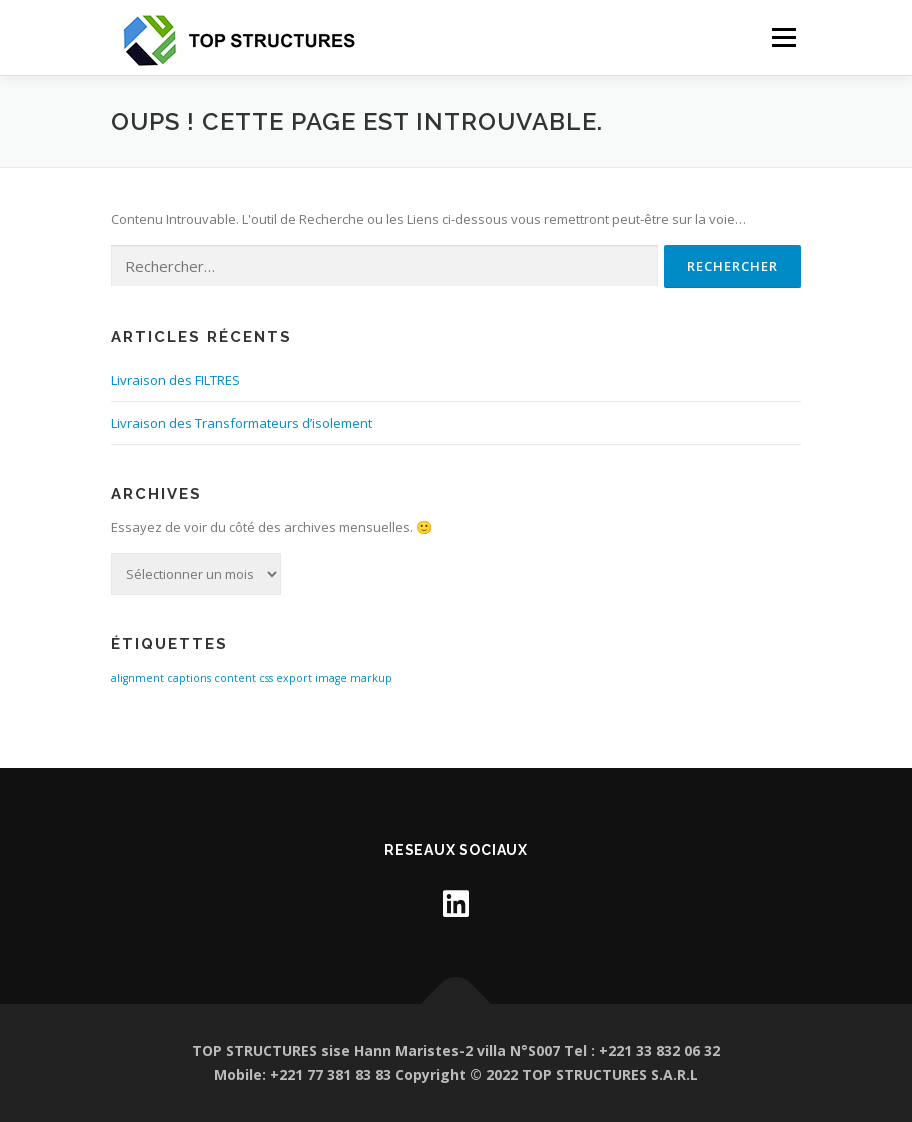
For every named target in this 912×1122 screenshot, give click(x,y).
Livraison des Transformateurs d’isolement (241, 423)
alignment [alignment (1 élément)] (137, 678)
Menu (783, 37)
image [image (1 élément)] (331, 678)
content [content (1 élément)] (235, 678)
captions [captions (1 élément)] (189, 678)
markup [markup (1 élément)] (371, 678)
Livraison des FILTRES (175, 380)
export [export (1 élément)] (294, 678)
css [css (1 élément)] (266, 678)
